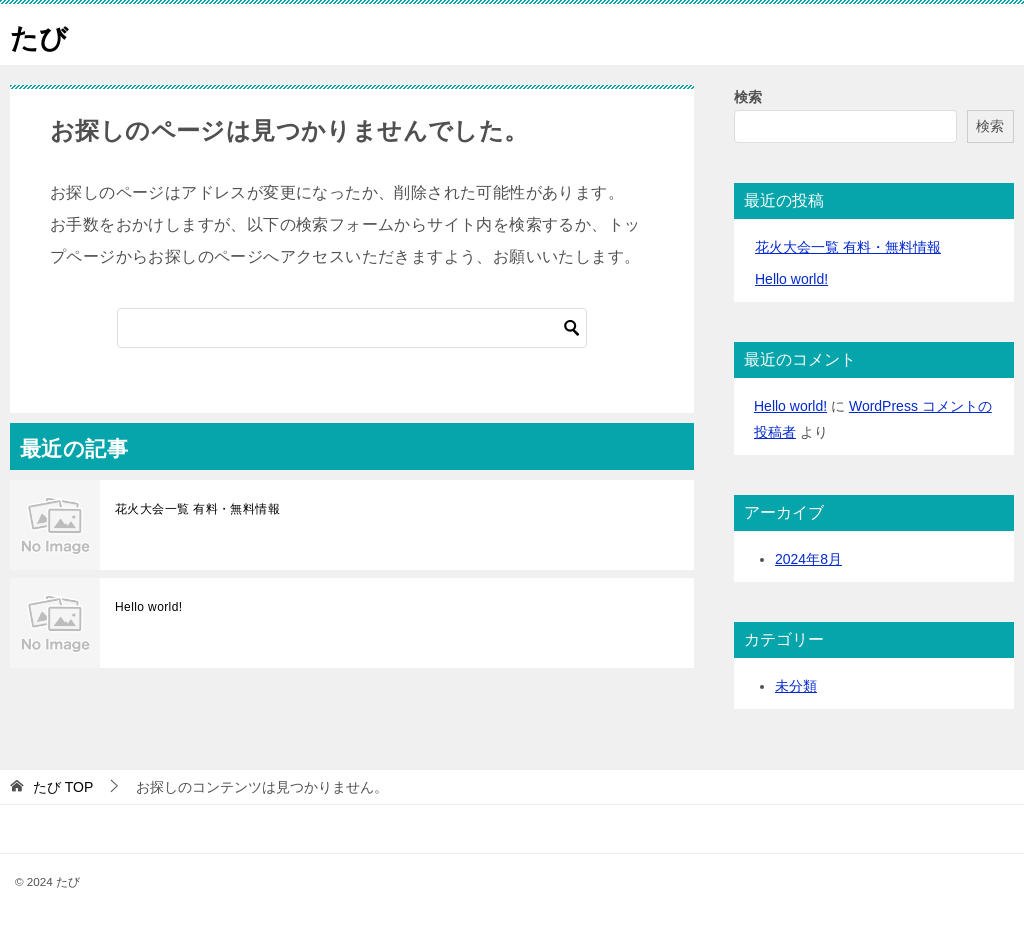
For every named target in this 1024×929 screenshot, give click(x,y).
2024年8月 (808, 559)
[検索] (352, 328)
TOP (63, 787)
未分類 (796, 686)
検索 (748, 97)
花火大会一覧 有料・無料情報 (197, 509)
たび (41, 34)
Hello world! (149, 607)
